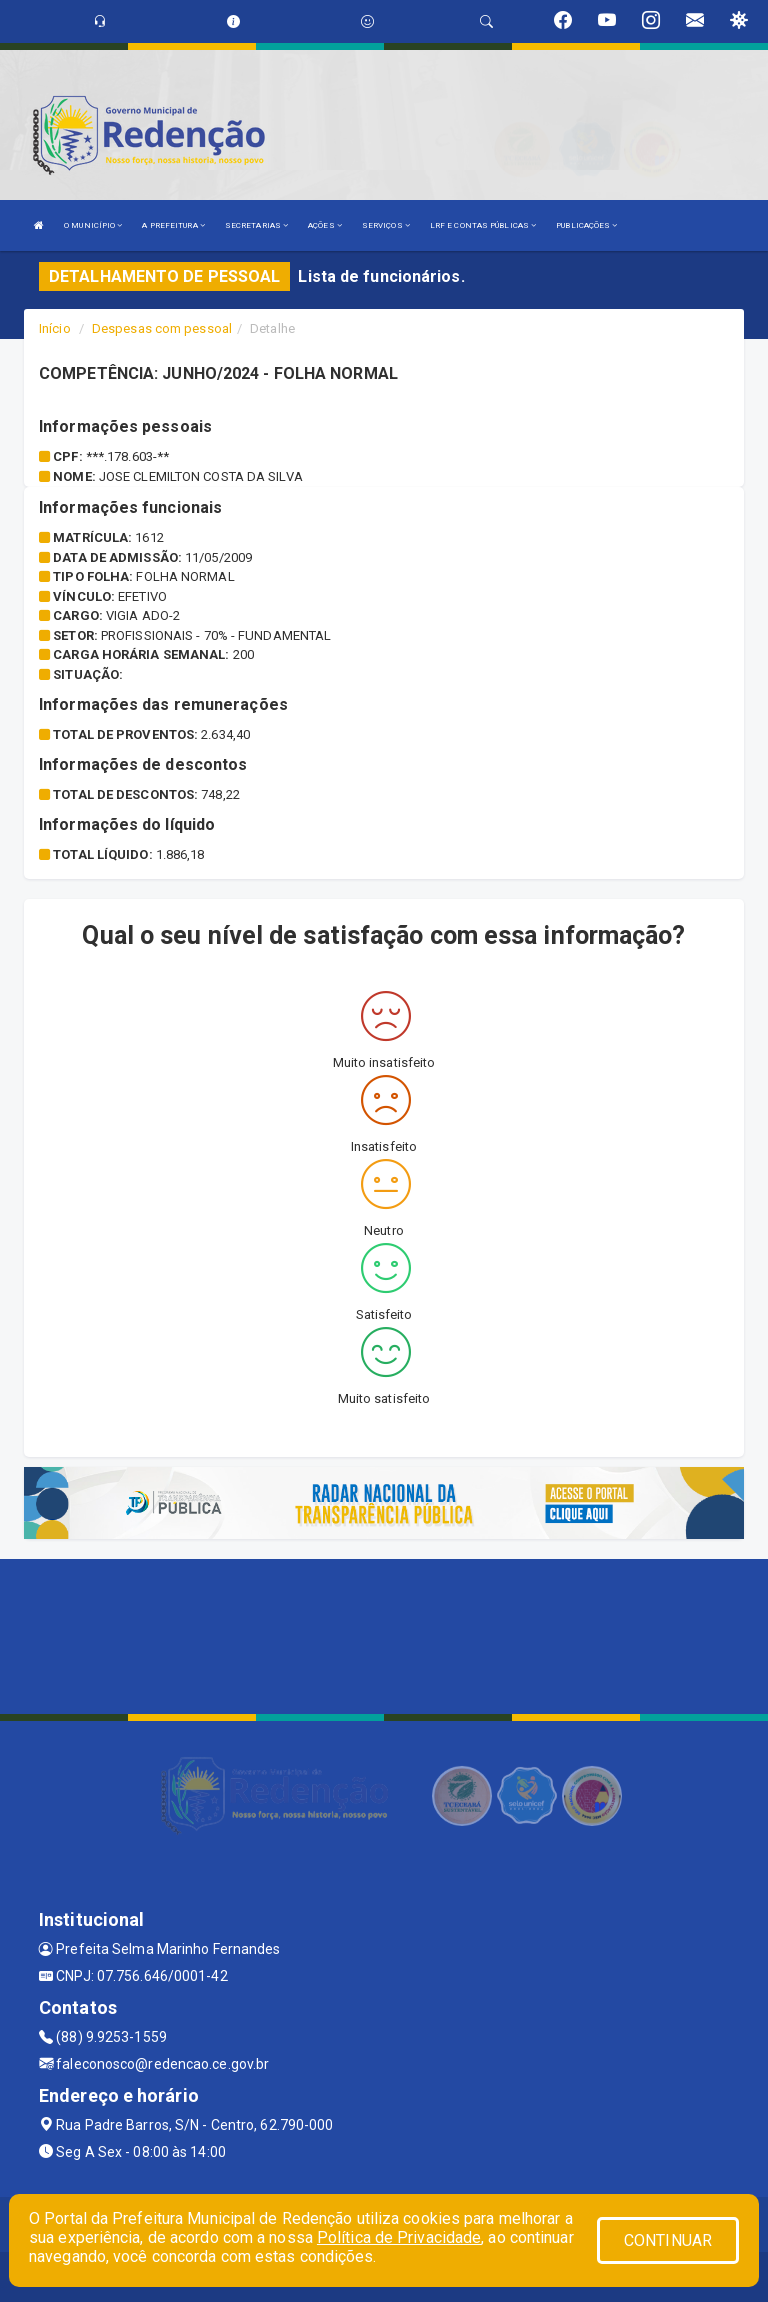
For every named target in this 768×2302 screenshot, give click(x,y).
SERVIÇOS (386, 225)
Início (55, 328)
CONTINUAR (668, 2240)
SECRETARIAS (256, 225)
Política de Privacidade (399, 2237)
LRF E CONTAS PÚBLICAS (483, 225)
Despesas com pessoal (162, 328)
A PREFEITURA (173, 225)
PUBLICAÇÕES (586, 225)
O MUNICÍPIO (93, 225)
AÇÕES (325, 225)
